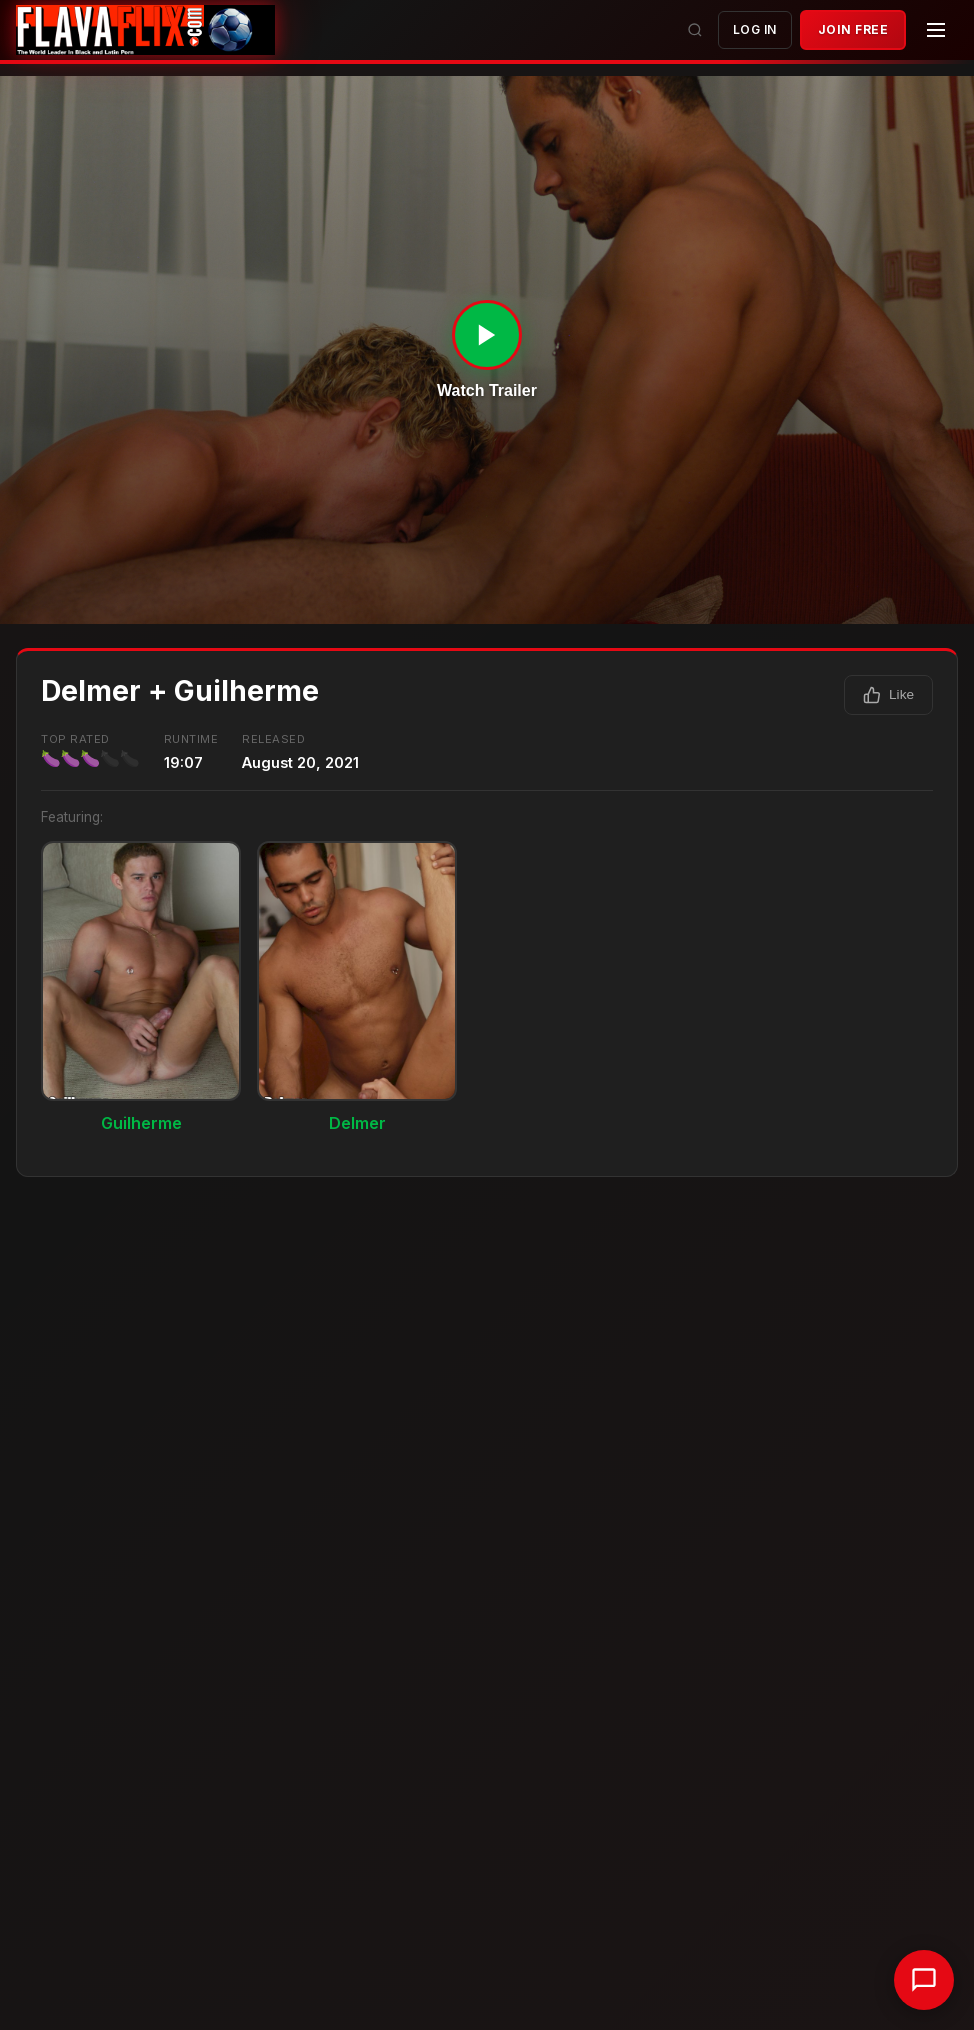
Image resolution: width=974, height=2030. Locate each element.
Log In (755, 29)
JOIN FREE (853, 29)
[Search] (695, 30)
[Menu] (936, 30)
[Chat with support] (924, 1980)
